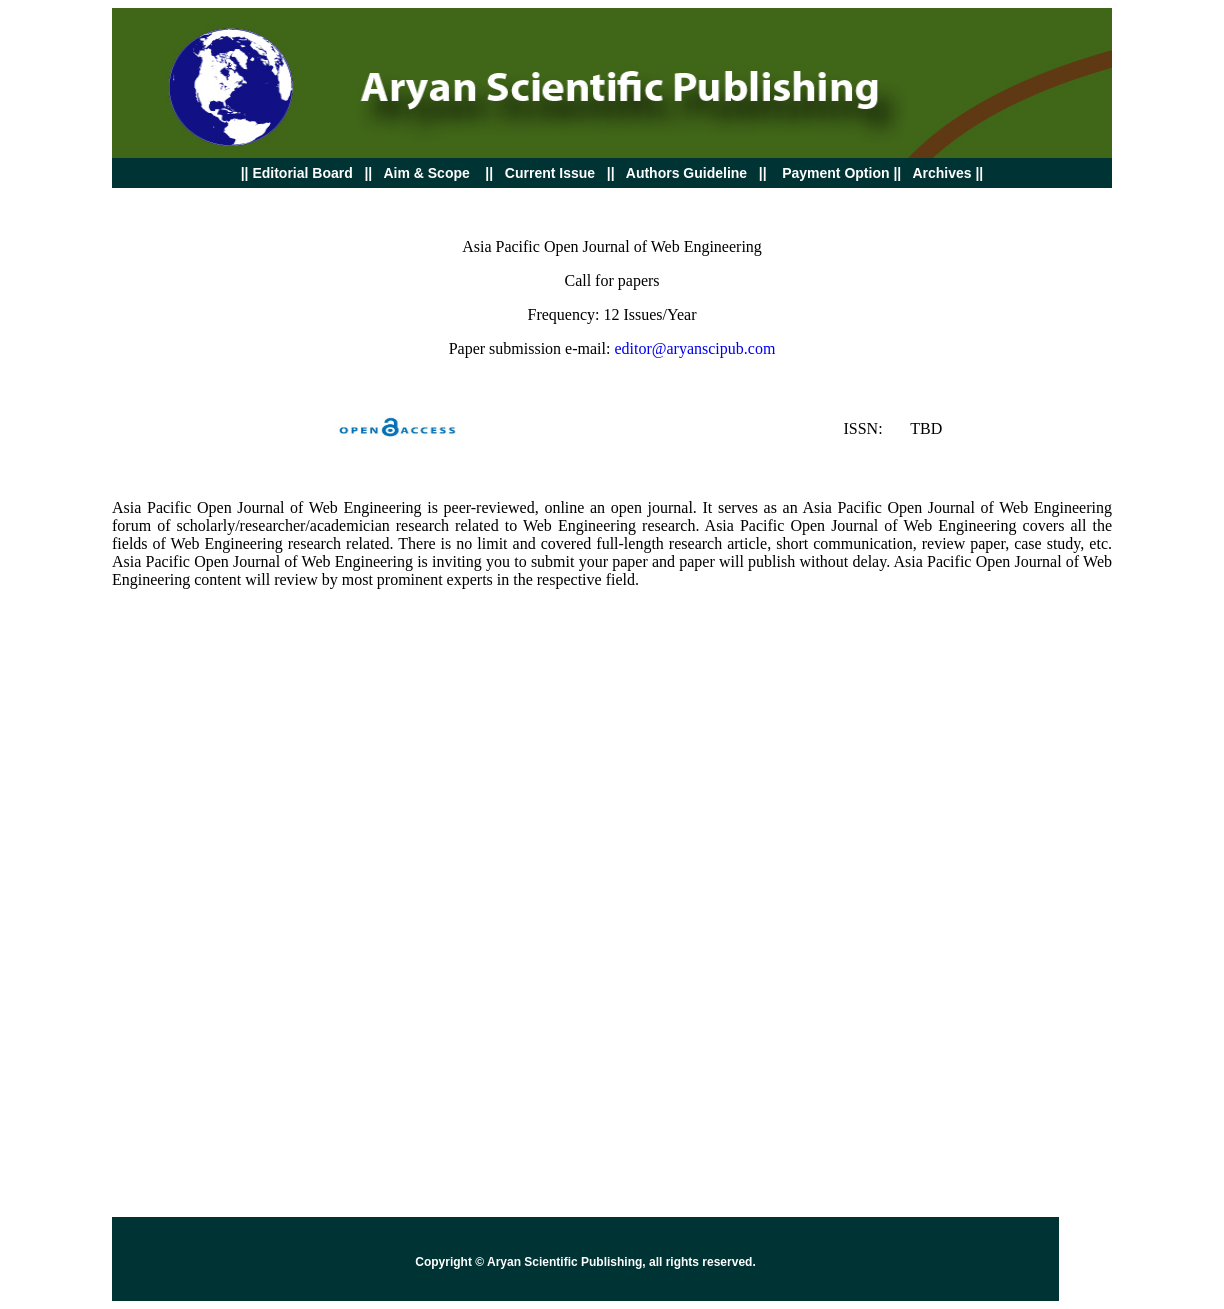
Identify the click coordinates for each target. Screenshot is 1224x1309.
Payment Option (835, 173)
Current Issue (552, 173)
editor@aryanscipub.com (694, 348)
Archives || (946, 173)
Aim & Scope (426, 173)
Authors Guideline (686, 173)
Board (297, 173)
